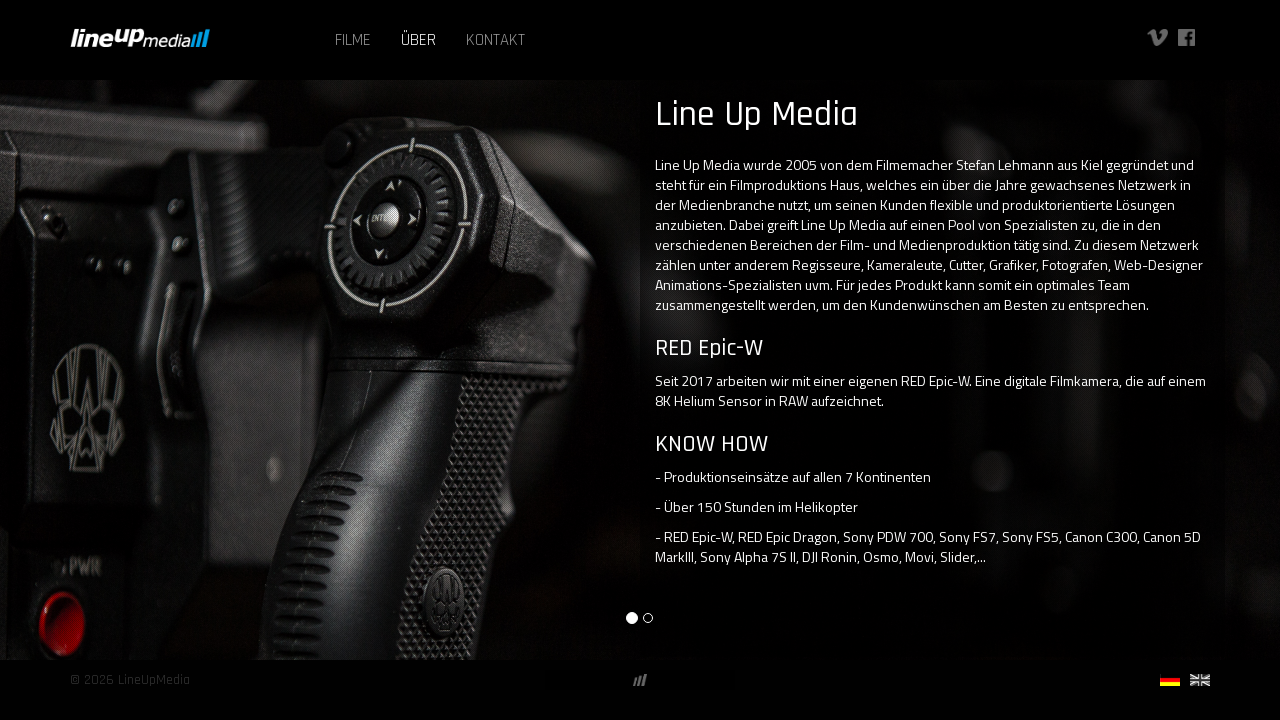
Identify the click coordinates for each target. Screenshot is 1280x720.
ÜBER (418, 40)
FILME (353, 40)
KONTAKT (495, 40)
